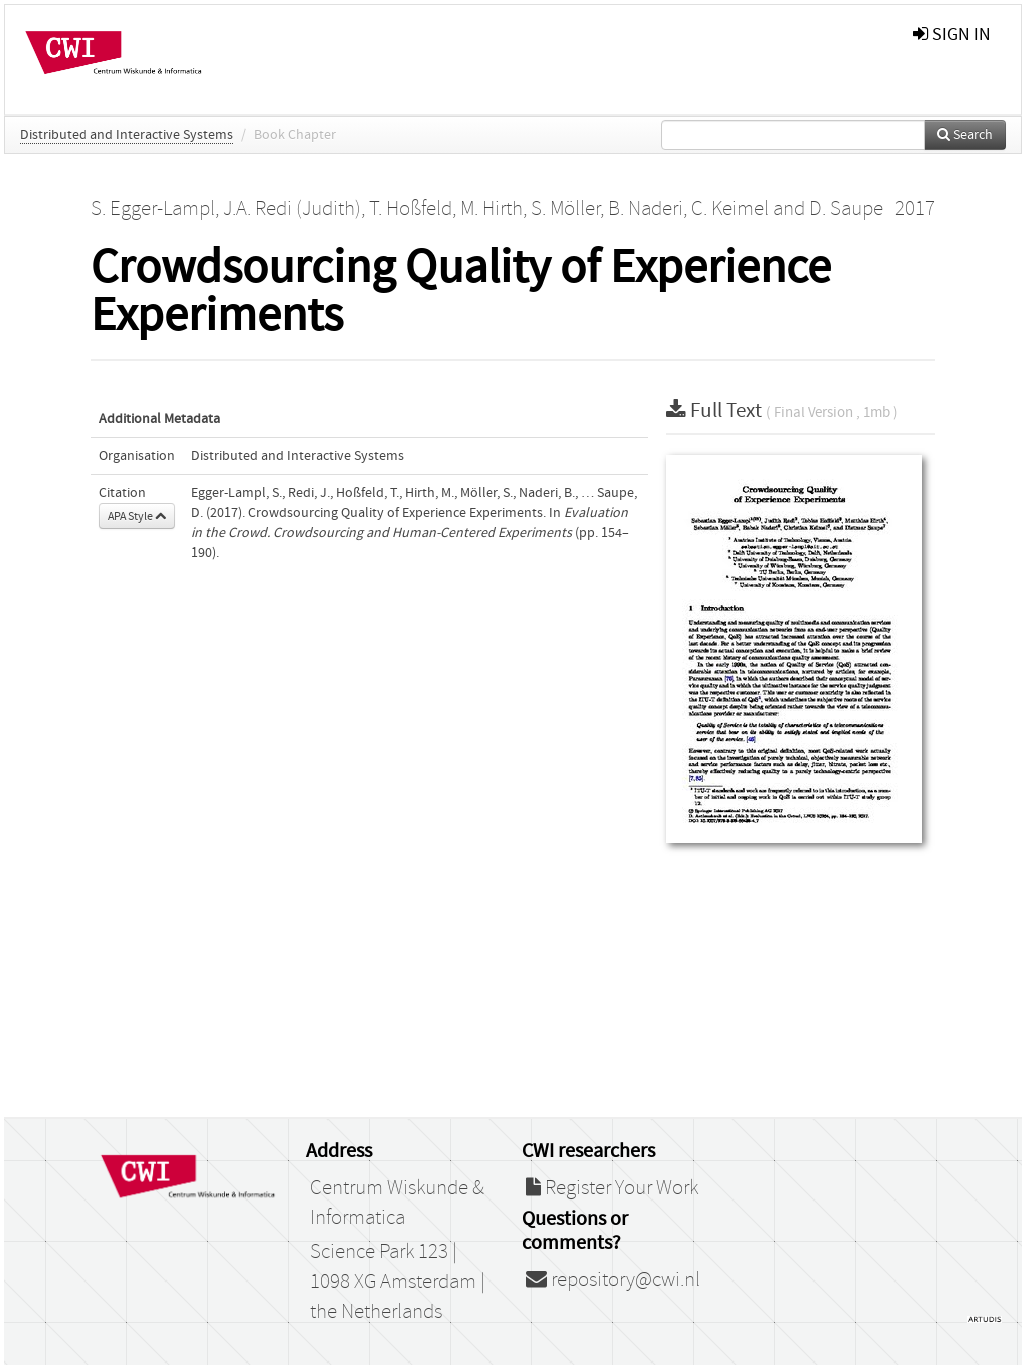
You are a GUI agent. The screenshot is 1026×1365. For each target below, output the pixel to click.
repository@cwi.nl (613, 1280)
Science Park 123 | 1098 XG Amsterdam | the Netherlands (397, 1282)
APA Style (137, 516)
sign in (952, 34)
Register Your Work (612, 1188)
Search (965, 135)
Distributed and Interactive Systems (126, 135)
